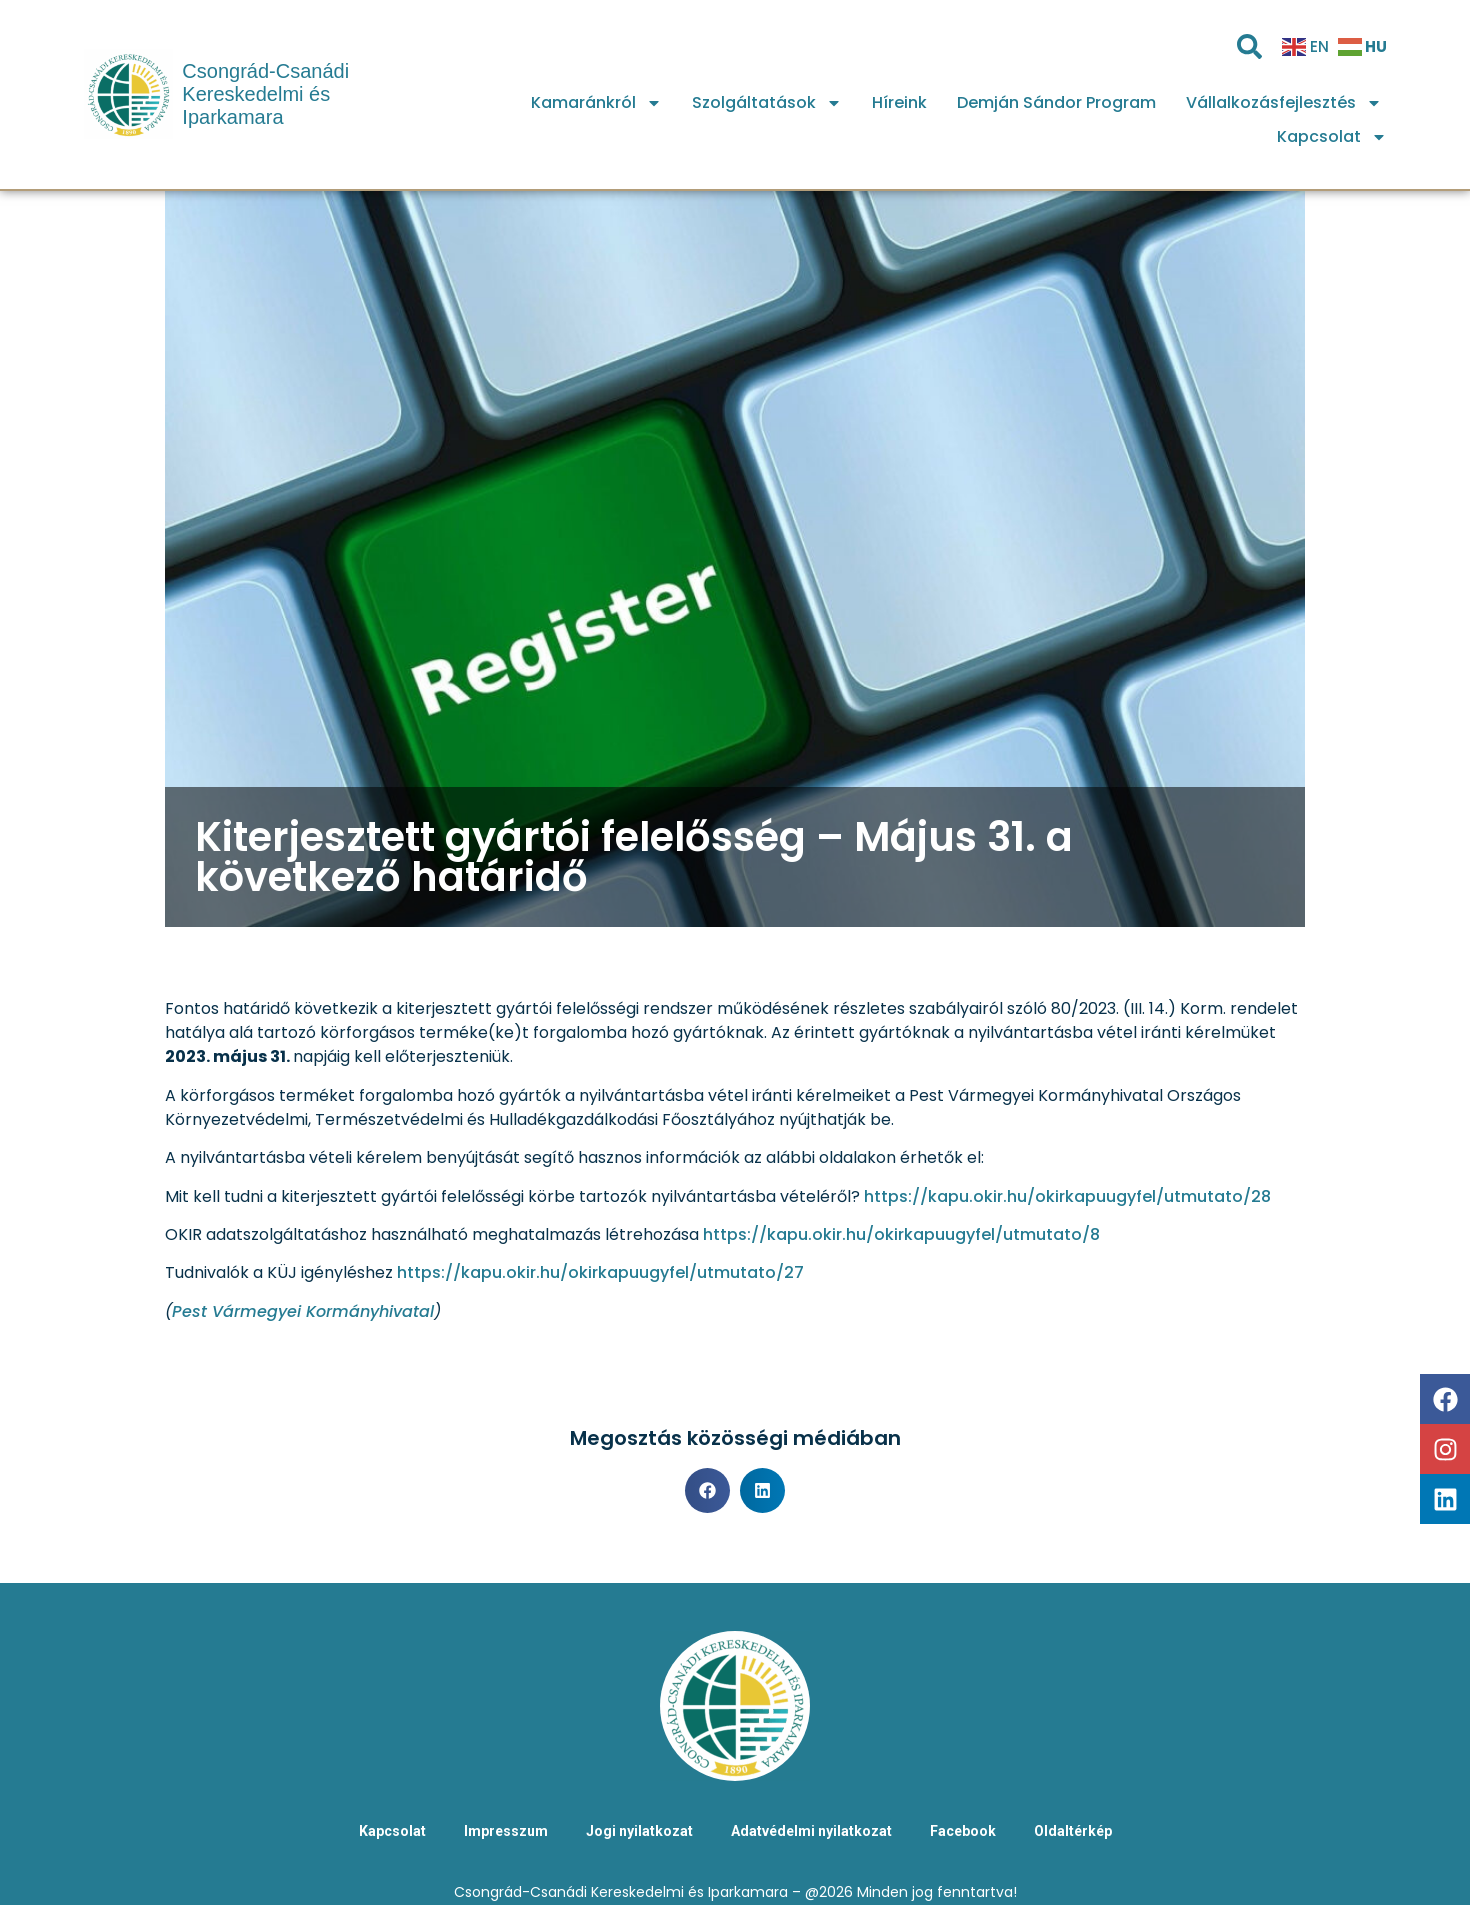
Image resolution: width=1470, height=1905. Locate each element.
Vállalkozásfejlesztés (1284, 103)
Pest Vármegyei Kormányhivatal (303, 1311)
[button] (707, 1490)
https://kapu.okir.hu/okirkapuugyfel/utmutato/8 (901, 1234)
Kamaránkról (596, 103)
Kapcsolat (1332, 137)
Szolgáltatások (767, 103)
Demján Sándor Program (1056, 102)
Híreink (899, 102)
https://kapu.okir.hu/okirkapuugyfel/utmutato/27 (600, 1272)
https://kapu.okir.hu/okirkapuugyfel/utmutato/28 (1067, 1196)
